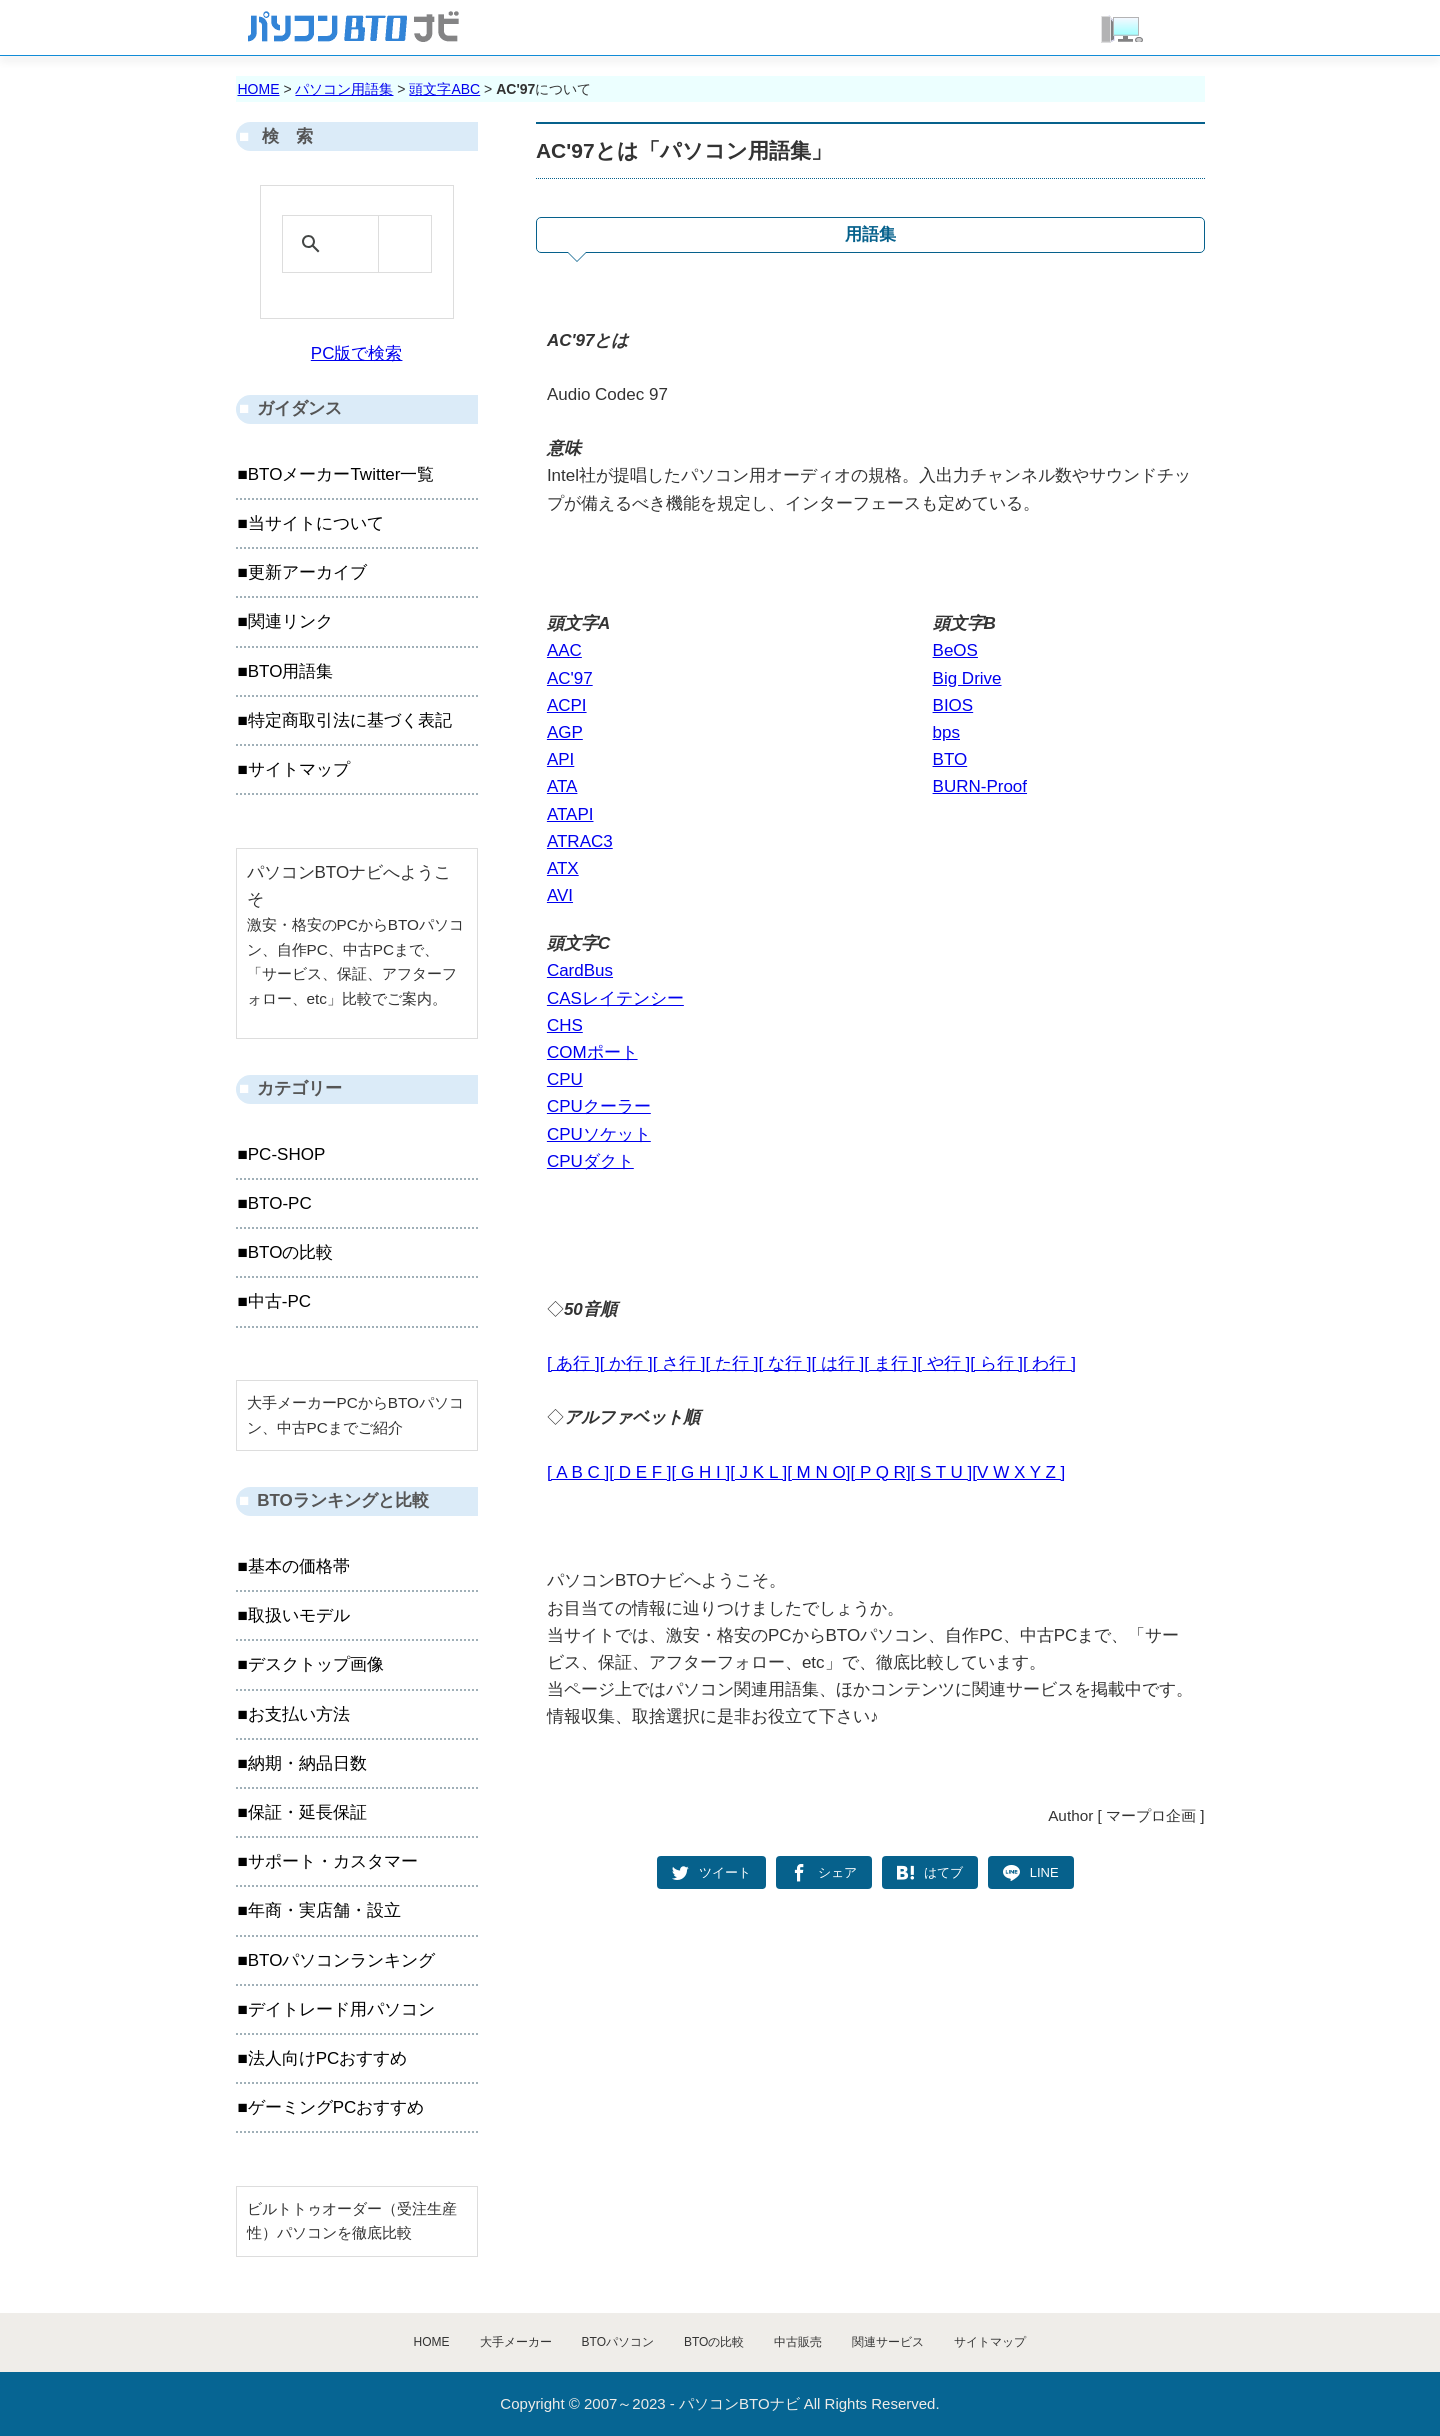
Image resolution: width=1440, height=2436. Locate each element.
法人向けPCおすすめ (328, 2058)
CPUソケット (599, 1134)
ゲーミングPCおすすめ (336, 2107)
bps (946, 732)
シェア (837, 1872)
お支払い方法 (299, 1714)
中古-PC (279, 1301)
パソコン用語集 (344, 89)
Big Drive (967, 678)
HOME (259, 89)
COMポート (592, 1052)
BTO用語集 (291, 671)
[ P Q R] (880, 1472)
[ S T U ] (942, 1472)
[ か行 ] (626, 1363)
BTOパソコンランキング (342, 1960)
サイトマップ (299, 769)
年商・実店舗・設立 (324, 1910)
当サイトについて (316, 523)
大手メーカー (516, 2342)
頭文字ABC (444, 89)
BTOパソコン (618, 2342)
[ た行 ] (732, 1363)
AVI (560, 895)
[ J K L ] (758, 1472)
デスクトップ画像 (316, 1664)
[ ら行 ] (996, 1363)
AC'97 (570, 678)
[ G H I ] (701, 1472)
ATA (562, 786)
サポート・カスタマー (333, 1861)
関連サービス (888, 2342)
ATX (563, 868)
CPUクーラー (599, 1106)
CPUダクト (590, 1161)
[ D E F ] (640, 1472)
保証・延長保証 (307, 1812)
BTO (950, 759)
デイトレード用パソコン (341, 2009)
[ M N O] (818, 1472)
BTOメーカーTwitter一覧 (341, 474)
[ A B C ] (578, 1472)
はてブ (943, 1872)
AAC (564, 650)
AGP (565, 732)
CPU (565, 1079)
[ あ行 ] (573, 1363)
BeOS (955, 650)
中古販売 (798, 2342)
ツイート (725, 1872)
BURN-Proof (980, 786)
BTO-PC (280, 1203)
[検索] (353, 244)
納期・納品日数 (307, 1763)
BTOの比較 (291, 1252)
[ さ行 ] (679, 1363)
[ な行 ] (785, 1363)
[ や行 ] (943, 1363)
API (560, 759)
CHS (565, 1025)
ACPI (567, 705)
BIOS (953, 705)
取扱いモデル (299, 1615)
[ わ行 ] (1049, 1363)
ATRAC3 (580, 841)
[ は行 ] (837, 1363)
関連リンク (290, 621)
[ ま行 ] (890, 1363)
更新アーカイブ (307, 572)
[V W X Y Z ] (1018, 1472)
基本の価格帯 (299, 1566)
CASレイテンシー (615, 998)
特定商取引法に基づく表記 (350, 720)
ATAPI (570, 814)
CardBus (580, 970)
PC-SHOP (286, 1154)
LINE (1044, 1872)
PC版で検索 (357, 353)
